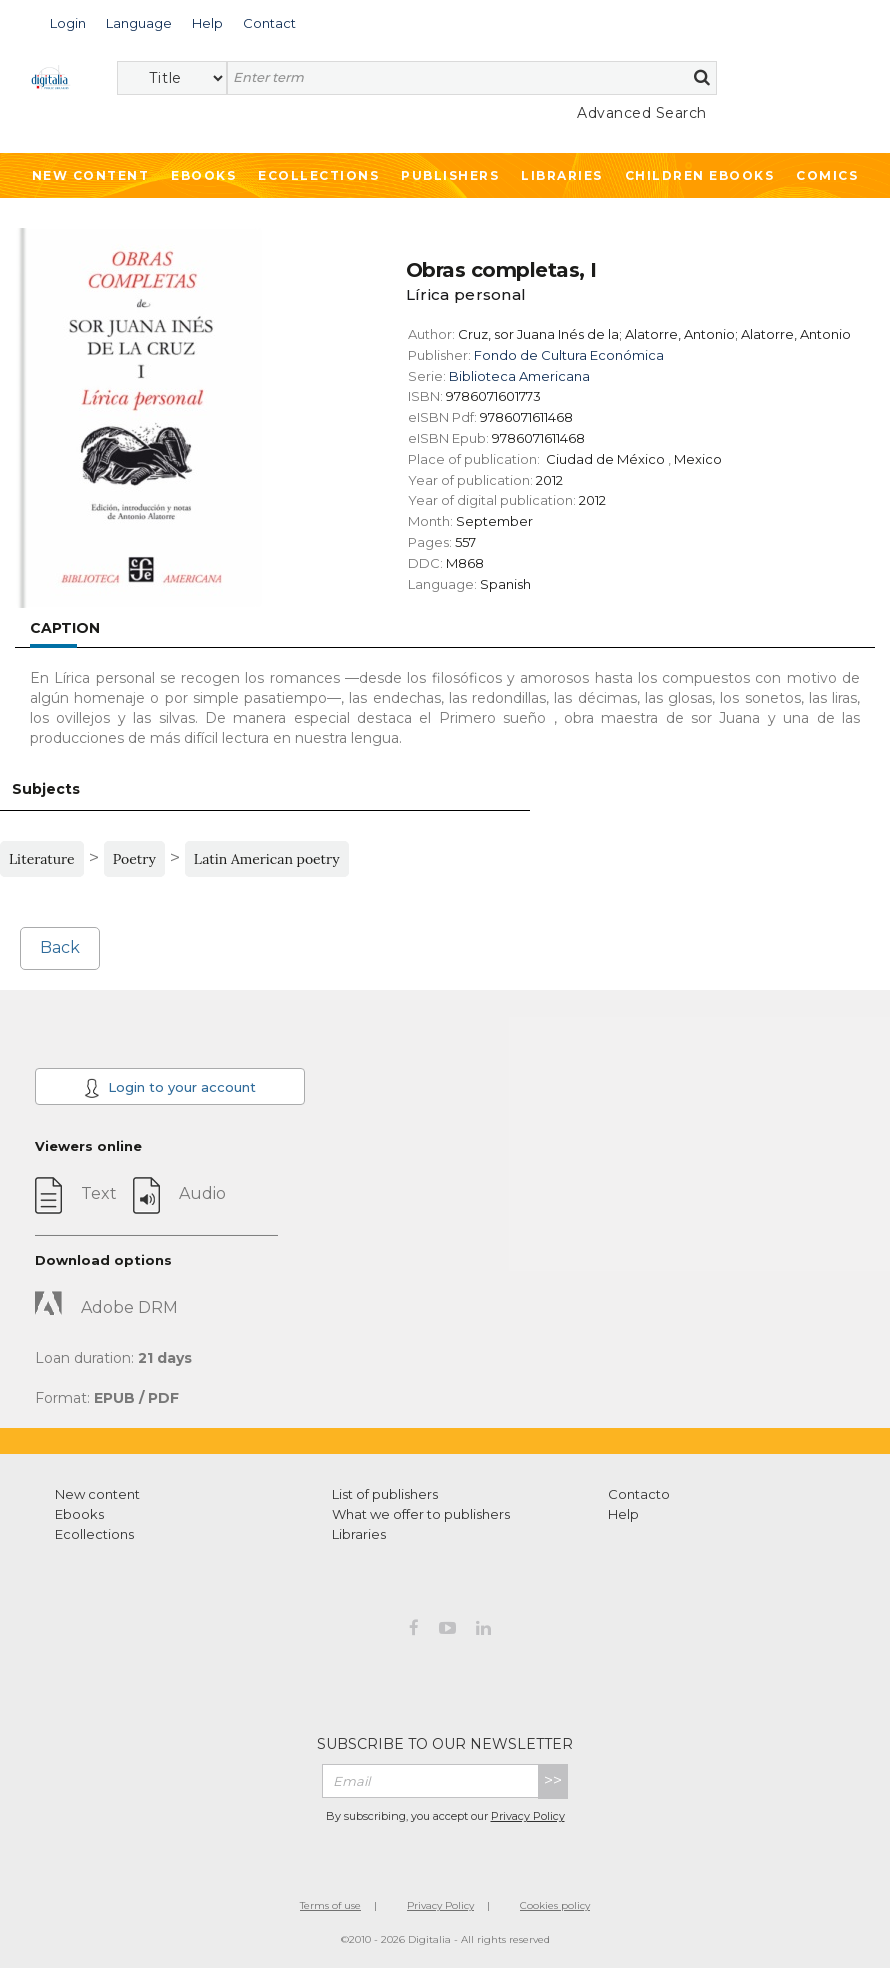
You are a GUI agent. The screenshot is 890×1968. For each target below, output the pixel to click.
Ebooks (203, 175)
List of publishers (385, 1494)
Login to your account (170, 1088)
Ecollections (318, 175)
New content (97, 1494)
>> (553, 1780)
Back (60, 947)
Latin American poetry (267, 859)
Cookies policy (555, 1905)
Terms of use (330, 1905)
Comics (827, 175)
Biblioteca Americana (519, 376)
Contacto (639, 1494)
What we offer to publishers (421, 1514)
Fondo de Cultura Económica (569, 355)
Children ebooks (700, 175)
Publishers (450, 175)
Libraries (562, 175)
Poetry (134, 859)
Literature (42, 859)
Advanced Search (642, 113)
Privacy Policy (528, 1816)
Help (623, 1514)
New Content (91, 175)
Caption (65, 628)
